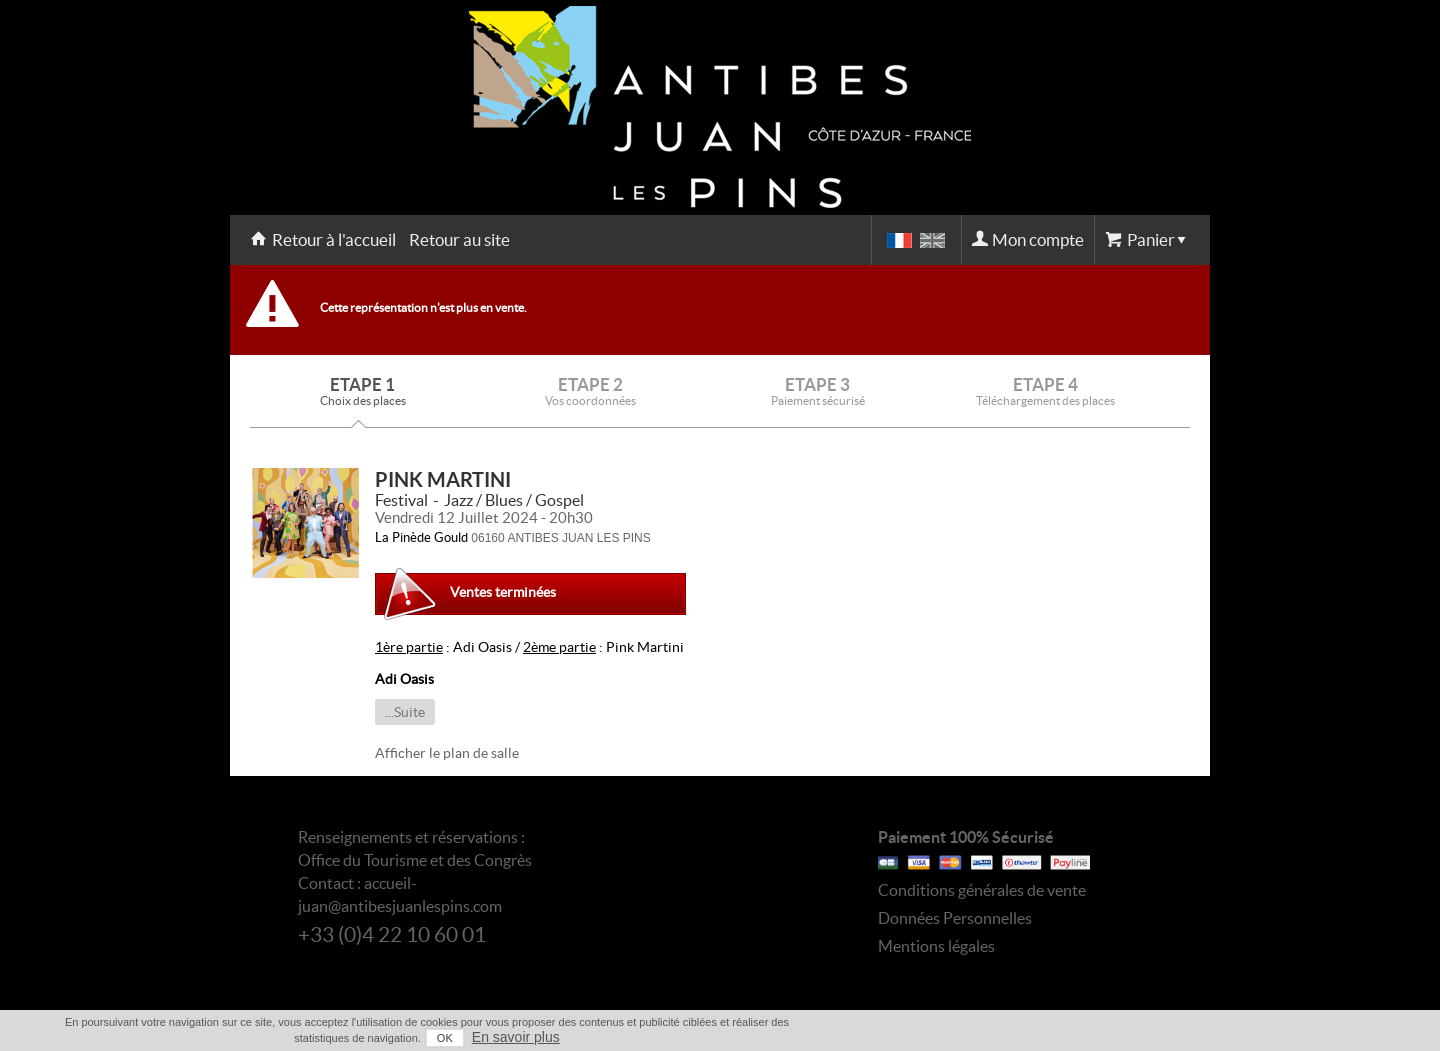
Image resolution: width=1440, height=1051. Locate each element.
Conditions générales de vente (982, 890)
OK (445, 1038)
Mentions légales (936, 946)
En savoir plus (516, 1037)
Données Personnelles (955, 918)
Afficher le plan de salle (447, 753)
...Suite (405, 712)
